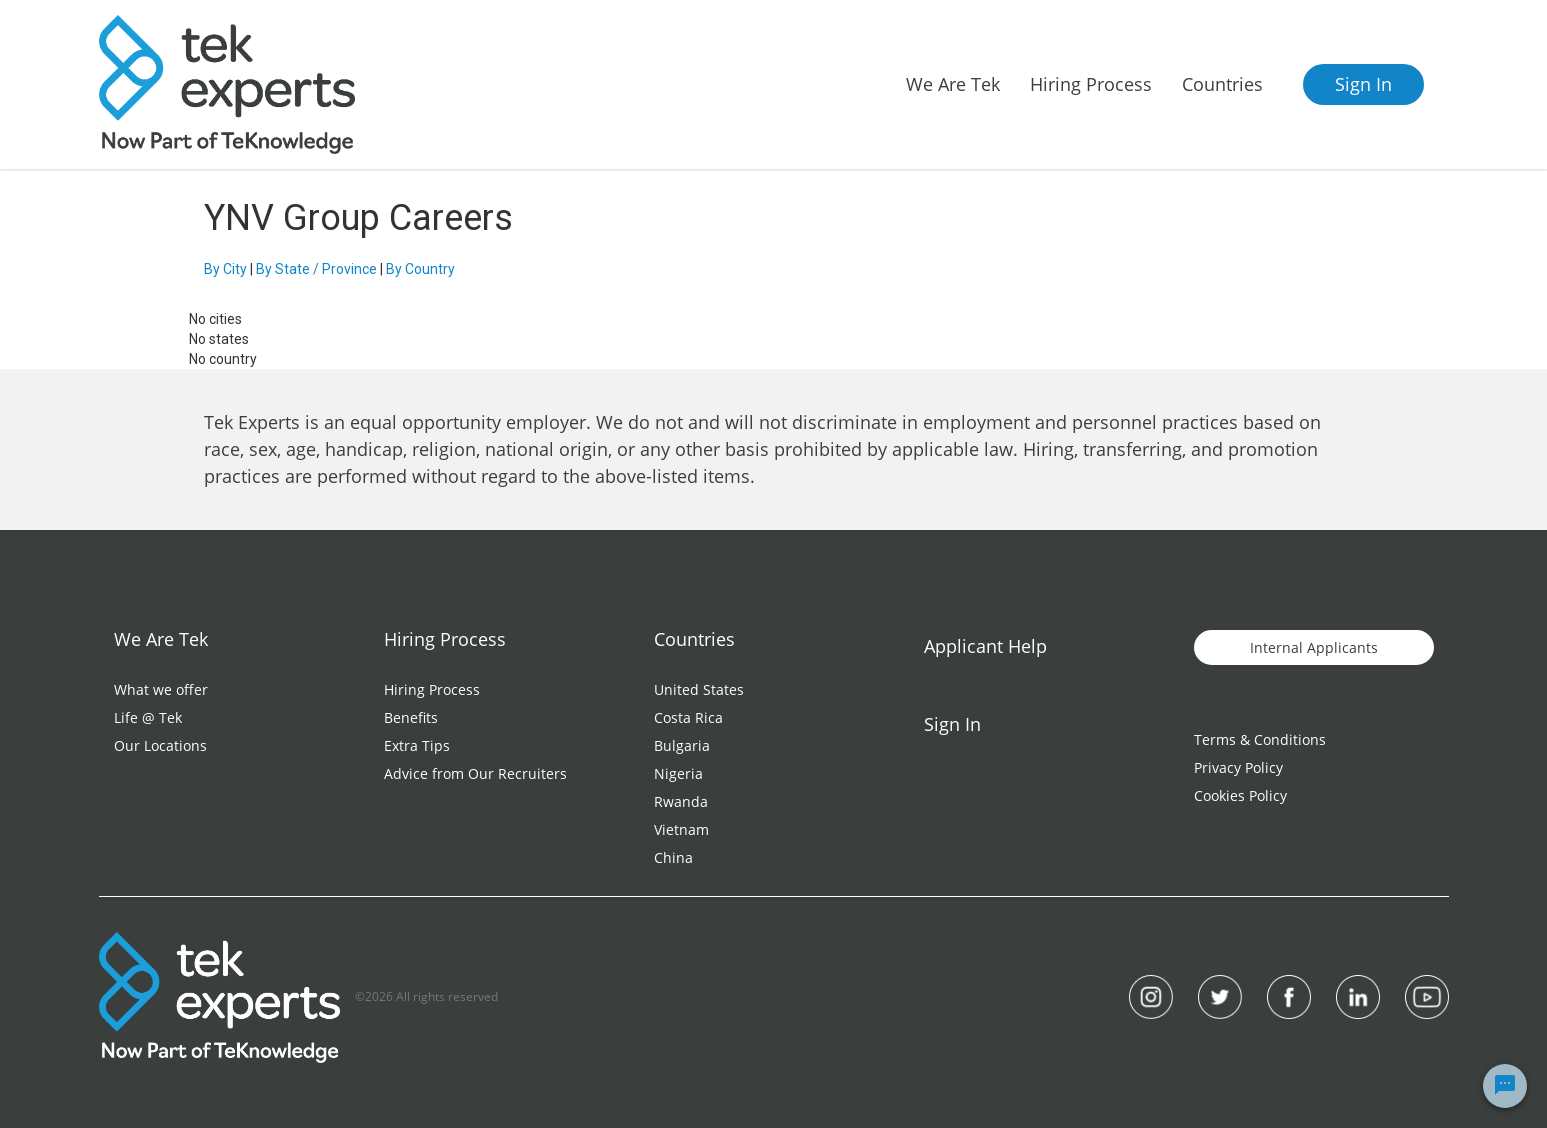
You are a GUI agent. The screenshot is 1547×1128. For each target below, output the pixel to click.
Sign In (1363, 84)
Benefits (411, 717)
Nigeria (678, 773)
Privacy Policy (1238, 767)
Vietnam (681, 829)
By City (225, 269)
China (673, 857)
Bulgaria (682, 745)
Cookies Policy (1240, 795)
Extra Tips (417, 745)
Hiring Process (432, 689)
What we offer (161, 689)
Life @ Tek (148, 717)
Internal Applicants (1314, 647)
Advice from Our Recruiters (475, 773)
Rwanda (681, 801)
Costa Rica (688, 717)
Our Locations (160, 745)
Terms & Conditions (1260, 739)
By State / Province (316, 269)
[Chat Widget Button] (1505, 1086)
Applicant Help (985, 646)
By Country (420, 269)
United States (699, 689)
